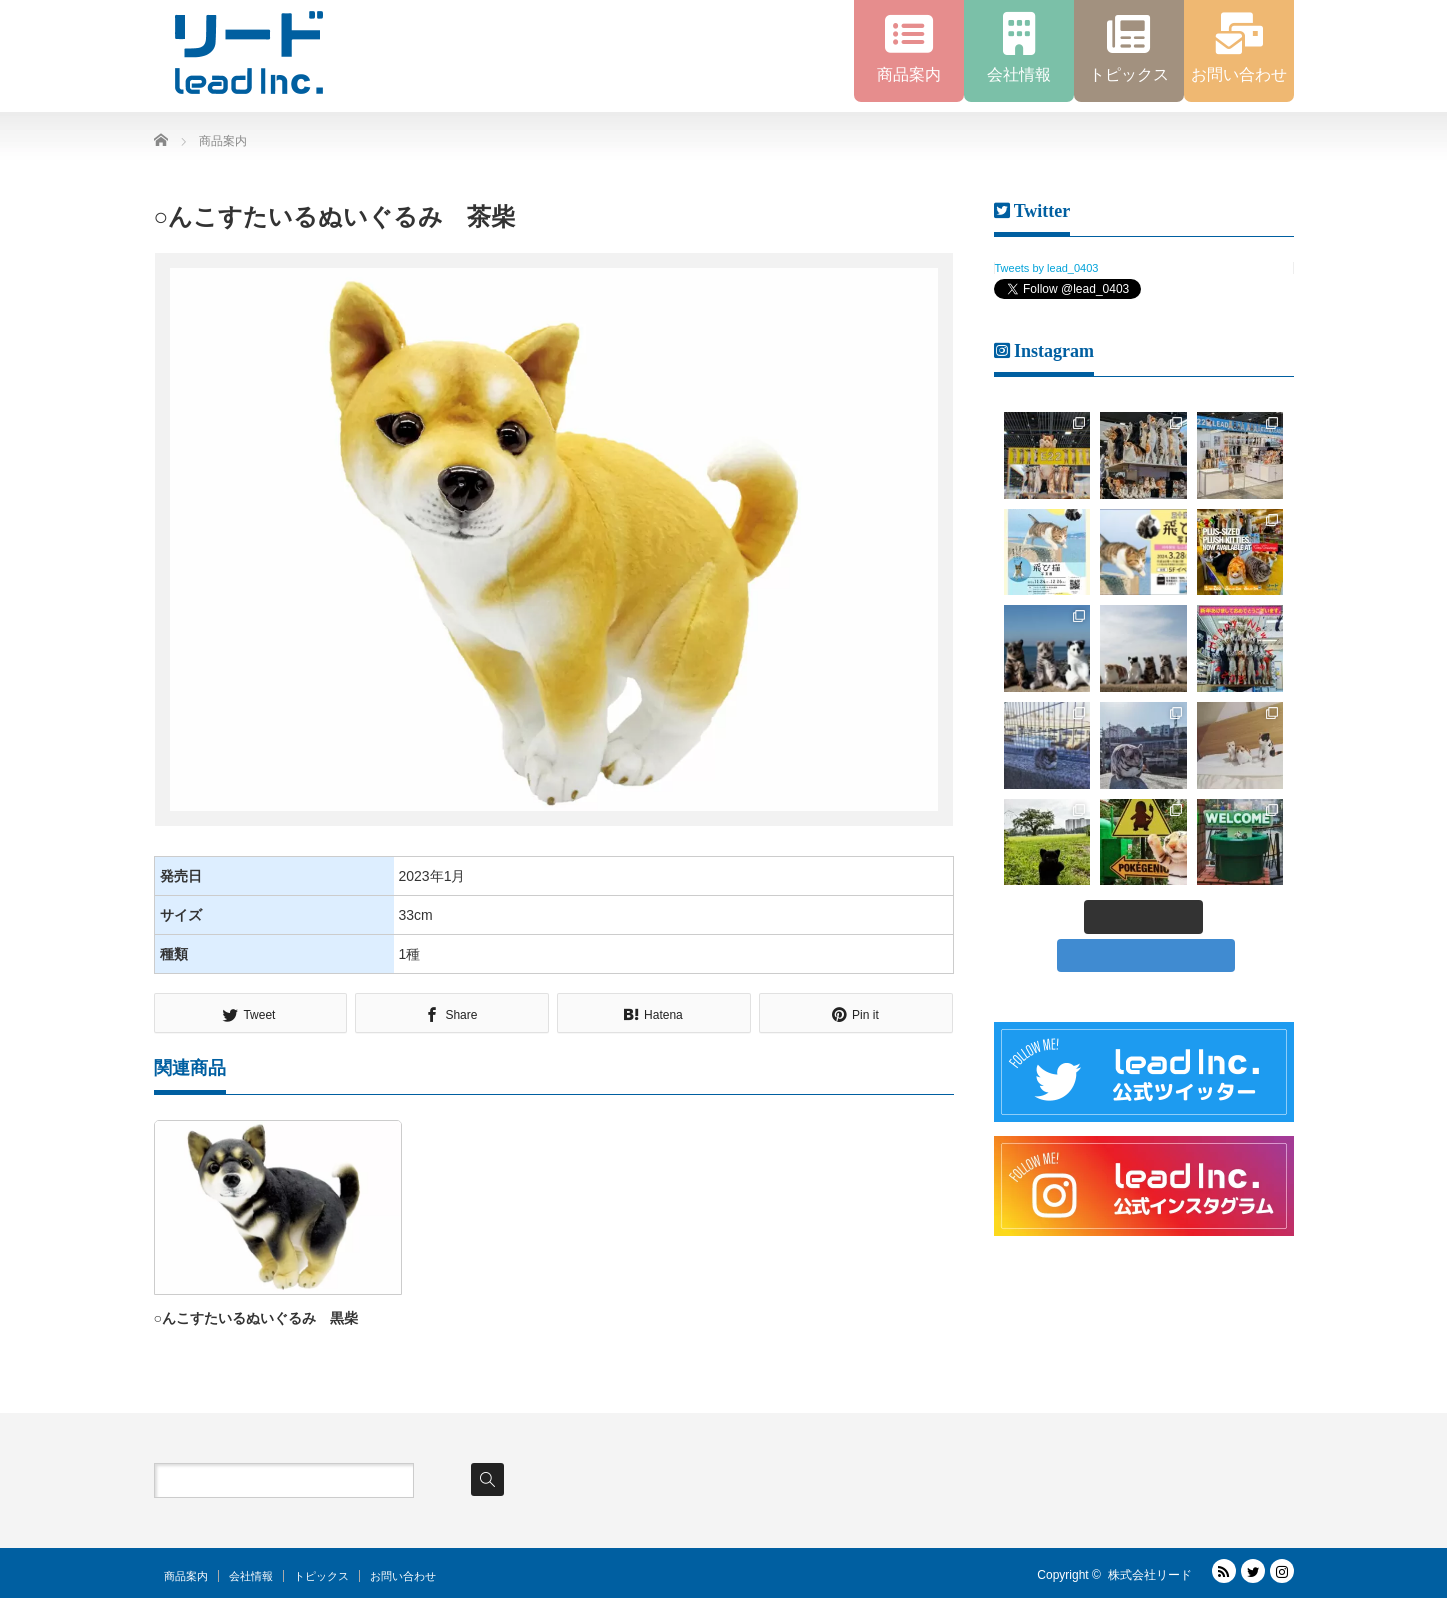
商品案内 (186, 1576)
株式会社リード (1150, 1575)
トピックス (321, 1576)
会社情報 (251, 1576)
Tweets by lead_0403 (1047, 268)
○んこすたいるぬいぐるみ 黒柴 (256, 1318)
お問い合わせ (403, 1576)
